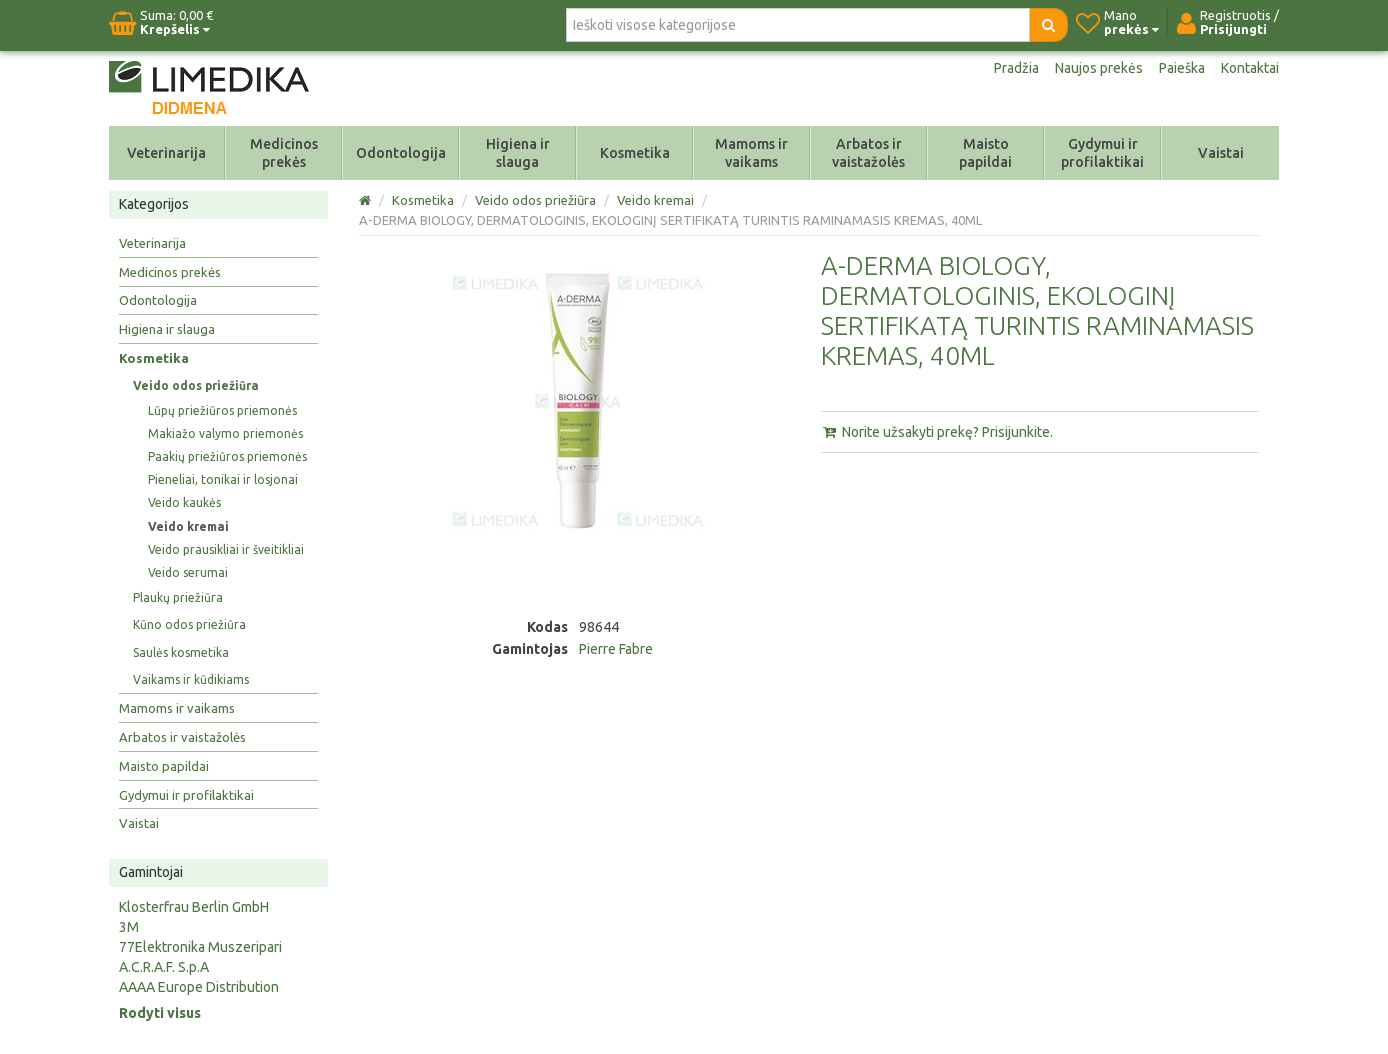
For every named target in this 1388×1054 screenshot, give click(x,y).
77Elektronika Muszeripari (200, 947)
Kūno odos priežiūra (189, 624)
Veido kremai (188, 526)
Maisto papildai (985, 153)
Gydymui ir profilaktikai (1102, 153)
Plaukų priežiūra (178, 597)
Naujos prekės (1099, 68)
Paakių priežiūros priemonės (227, 456)
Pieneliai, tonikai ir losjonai (223, 479)
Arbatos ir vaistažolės (868, 153)
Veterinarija (166, 153)
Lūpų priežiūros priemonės (222, 410)
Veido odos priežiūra (196, 385)
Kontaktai (1250, 68)
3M (129, 927)
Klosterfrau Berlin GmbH (194, 907)
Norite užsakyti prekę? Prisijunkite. (937, 432)
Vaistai (1221, 153)
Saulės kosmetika (181, 652)
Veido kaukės (184, 502)
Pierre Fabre (616, 649)
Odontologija (401, 153)
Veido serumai (188, 572)
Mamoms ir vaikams (751, 153)
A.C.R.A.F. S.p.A (164, 967)
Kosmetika (635, 153)
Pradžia (1016, 68)
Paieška (1182, 68)
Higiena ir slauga (518, 153)
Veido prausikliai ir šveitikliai (226, 549)
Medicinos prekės (284, 153)
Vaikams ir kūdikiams (191, 679)
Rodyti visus (160, 1013)
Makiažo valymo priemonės (225, 433)
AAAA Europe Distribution (199, 987)
